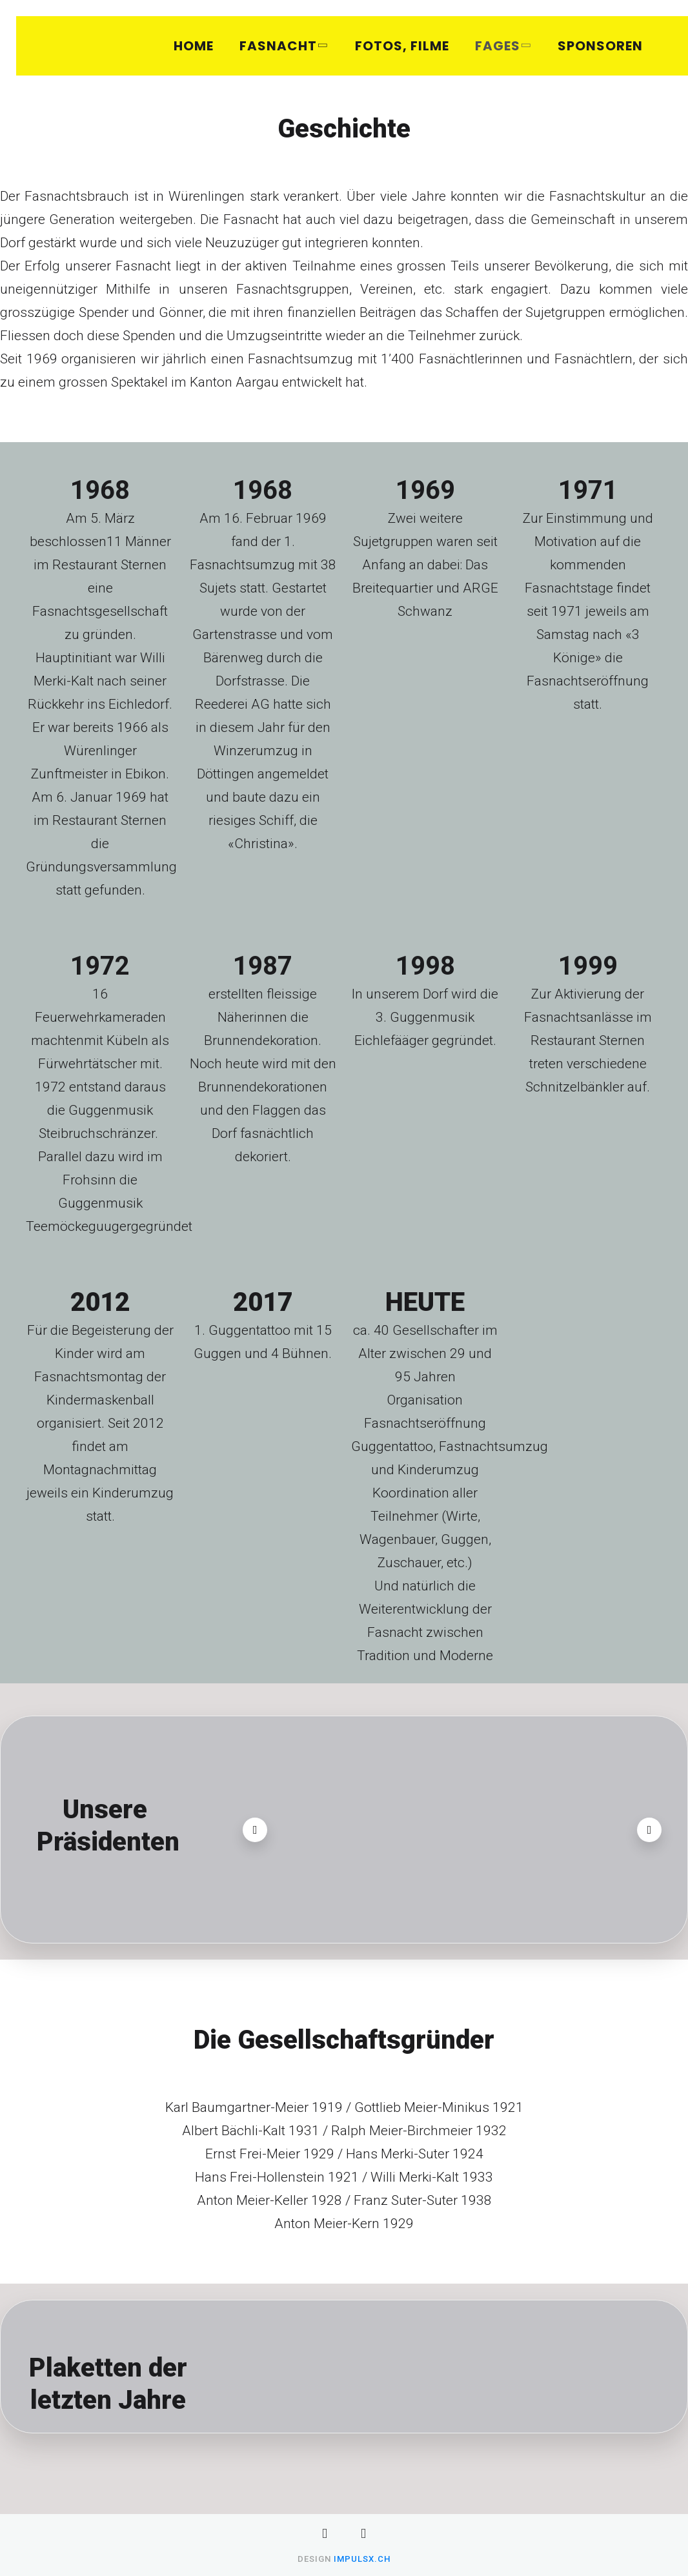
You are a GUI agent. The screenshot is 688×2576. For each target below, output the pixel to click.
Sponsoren (600, 46)
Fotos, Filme (402, 46)
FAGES (502, 46)
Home (194, 46)
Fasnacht (282, 46)
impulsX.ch (362, 2559)
